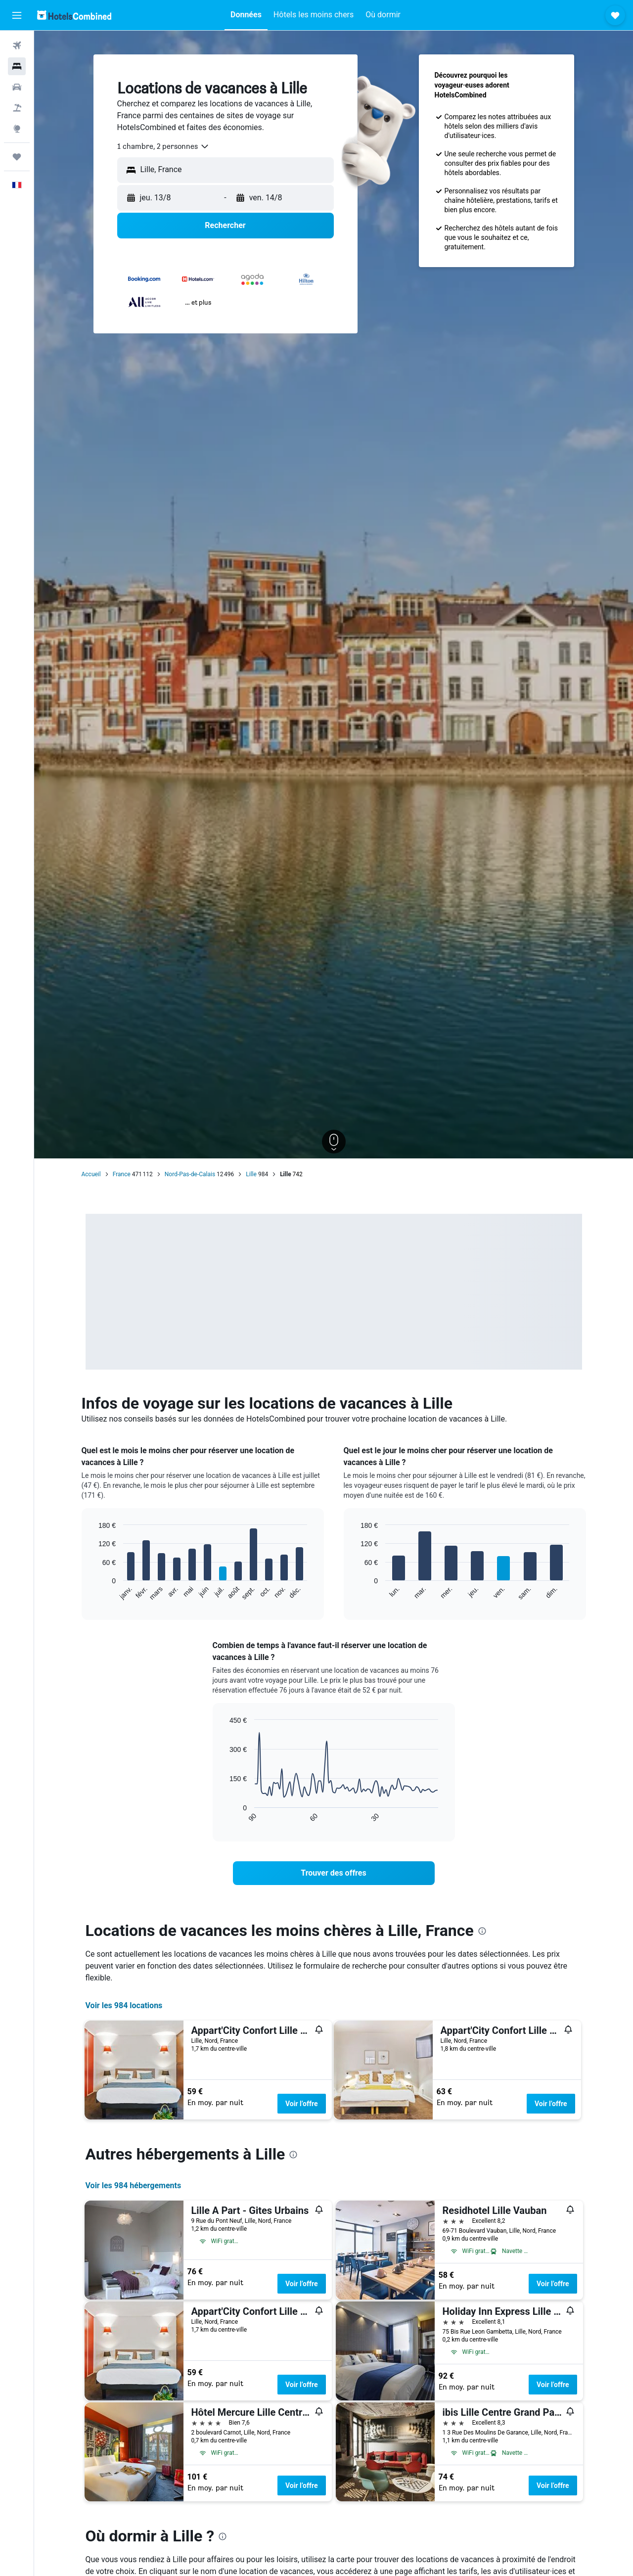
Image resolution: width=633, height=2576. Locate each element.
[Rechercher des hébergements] (17, 66)
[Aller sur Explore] (17, 128)
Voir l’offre (301, 2104)
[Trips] (17, 157)
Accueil (91, 1174)
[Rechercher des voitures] (17, 87)
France (122, 1174)
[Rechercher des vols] (17, 45)
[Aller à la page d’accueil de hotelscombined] (74, 15)
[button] (17, 15)
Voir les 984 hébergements (133, 2185)
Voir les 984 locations (124, 2005)
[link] (334, 1873)
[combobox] (163, 146)
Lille (251, 1174)
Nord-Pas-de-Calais (190, 1174)
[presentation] (482, 1931)
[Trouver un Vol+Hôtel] (17, 108)
